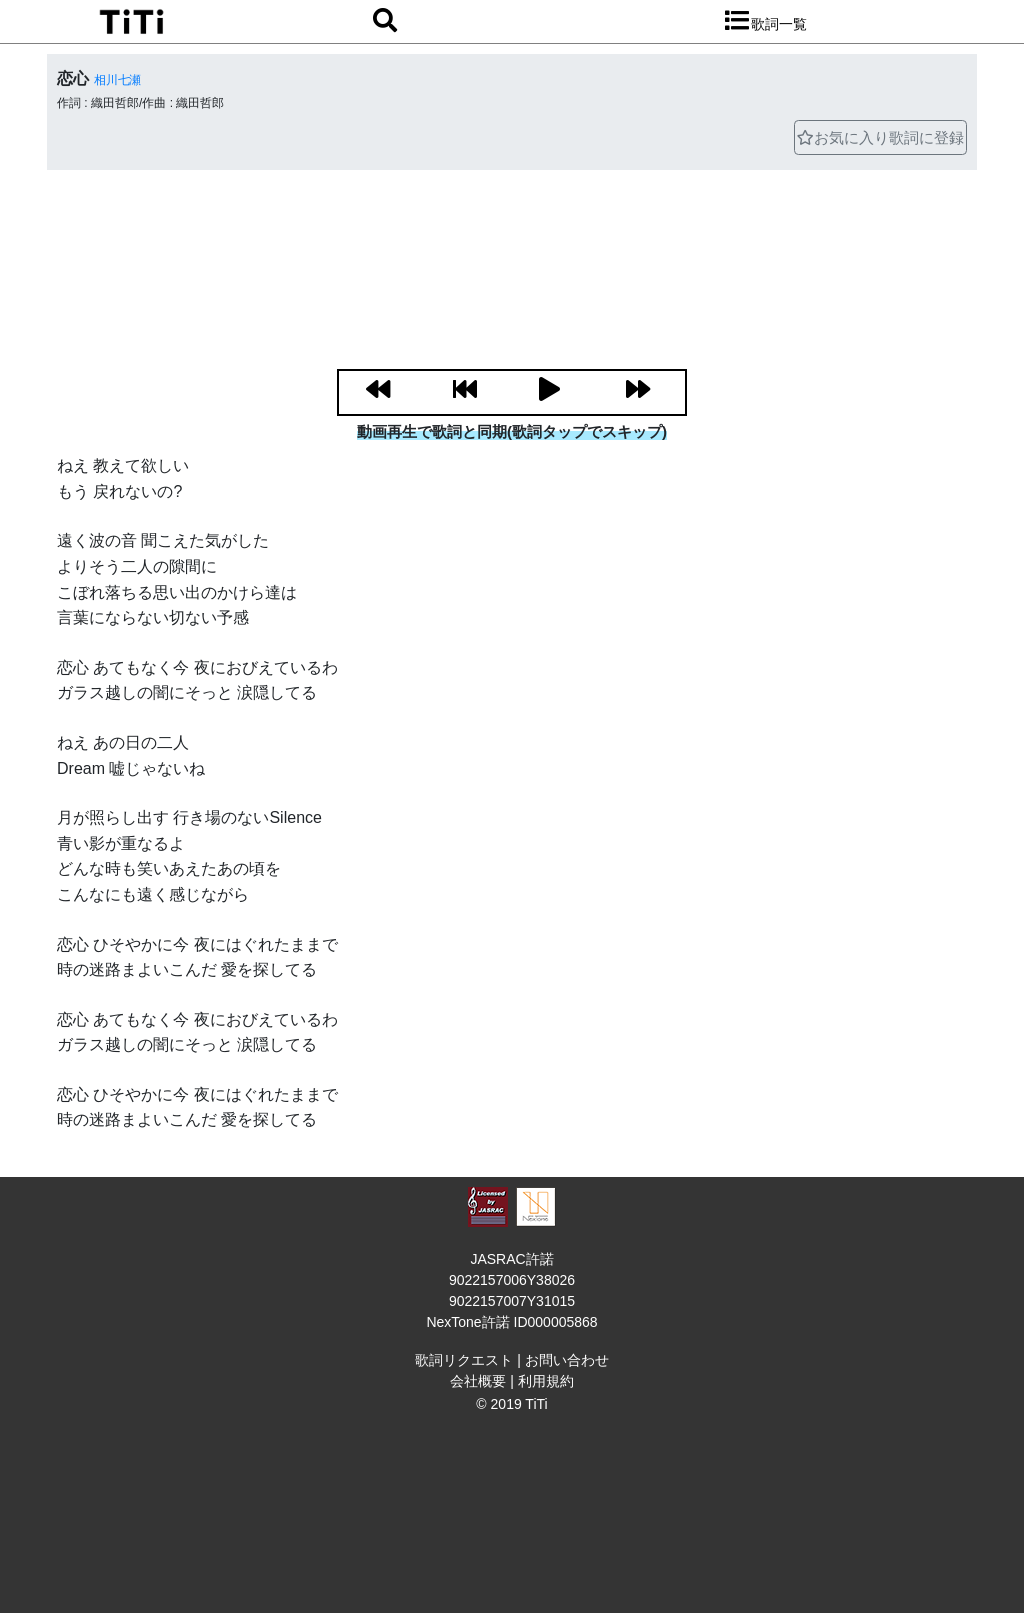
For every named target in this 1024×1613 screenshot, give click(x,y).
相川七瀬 (117, 80)
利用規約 (546, 1381)
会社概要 (478, 1381)
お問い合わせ (567, 1360)
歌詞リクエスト (464, 1360)
